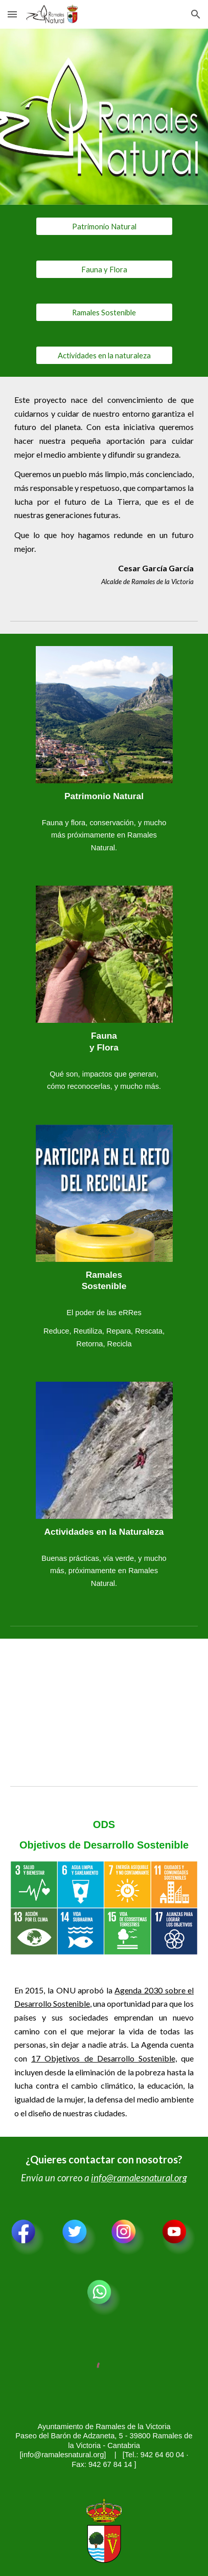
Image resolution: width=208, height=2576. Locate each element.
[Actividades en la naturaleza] (104, 355)
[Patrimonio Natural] (104, 226)
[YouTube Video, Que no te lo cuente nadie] (104, 1704)
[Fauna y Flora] (104, 269)
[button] (12, 14)
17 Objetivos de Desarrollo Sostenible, (104, 2058)
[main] (104, 490)
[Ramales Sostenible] (104, 312)
